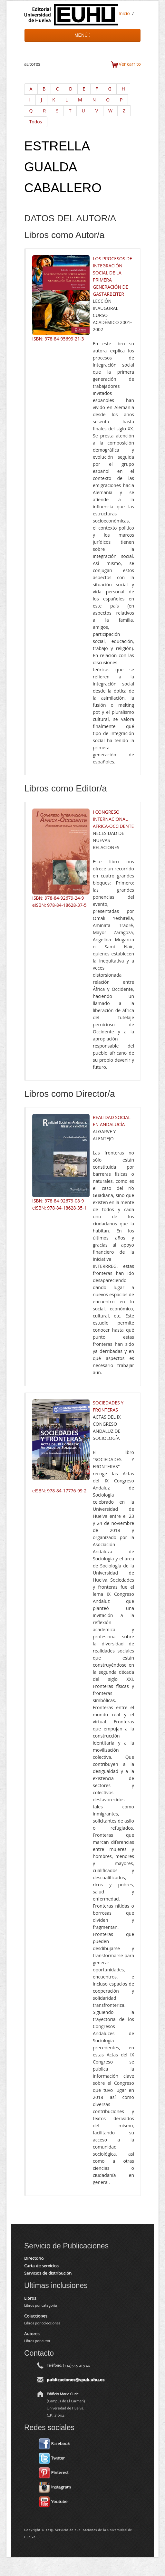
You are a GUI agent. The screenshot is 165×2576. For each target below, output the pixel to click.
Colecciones (35, 2316)
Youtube (53, 2501)
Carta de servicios (41, 2265)
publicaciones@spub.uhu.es (75, 2379)
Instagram (55, 2487)
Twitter (52, 2458)
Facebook (54, 2443)
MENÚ (82, 35)
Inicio (124, 13)
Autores (31, 2333)
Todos (35, 122)
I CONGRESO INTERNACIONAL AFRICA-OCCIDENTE (113, 819)
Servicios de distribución (48, 2273)
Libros (30, 2298)
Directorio (34, 2258)
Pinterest (54, 2472)
